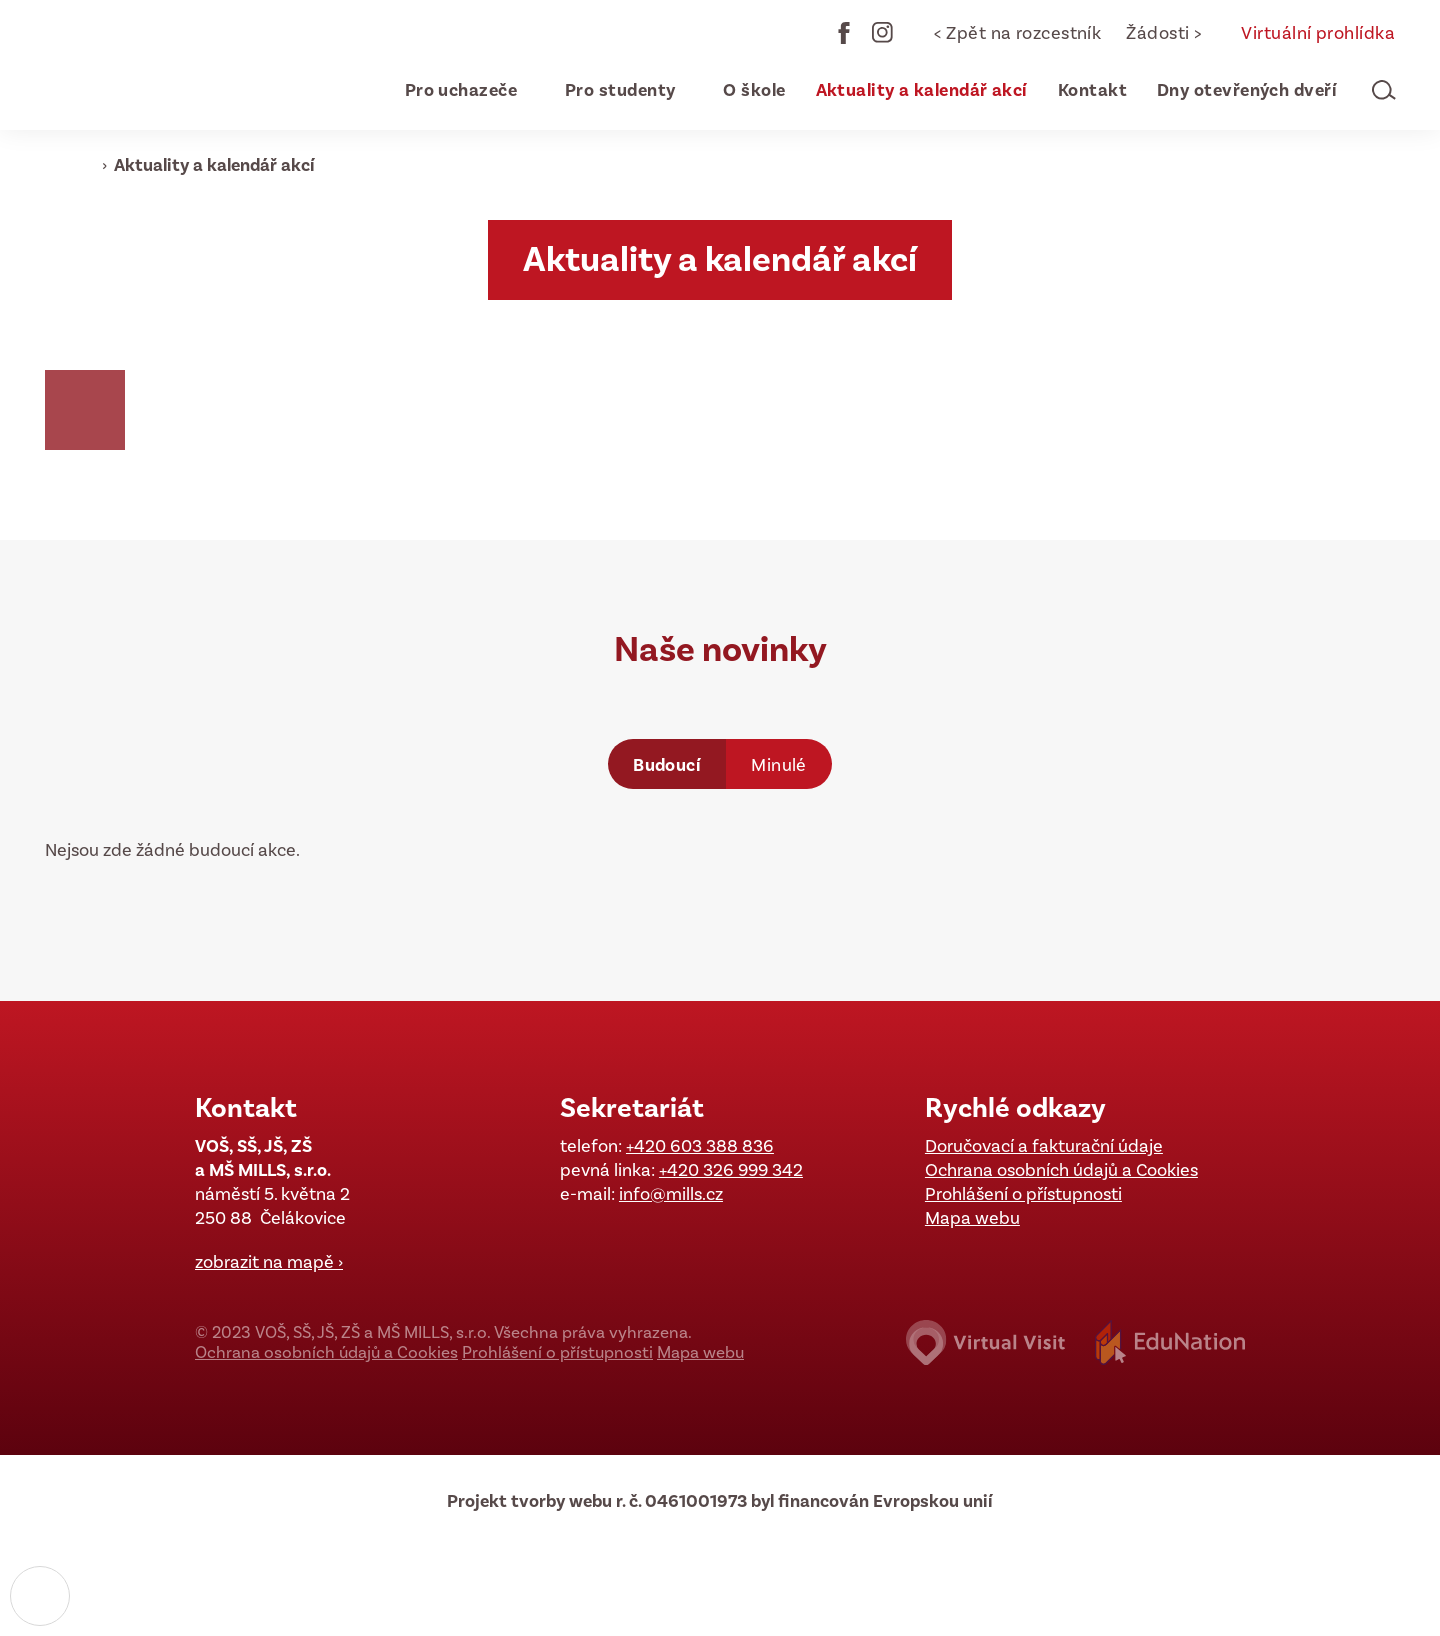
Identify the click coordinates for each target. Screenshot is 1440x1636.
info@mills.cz (671, 1194)
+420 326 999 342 (731, 1170)
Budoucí (667, 765)
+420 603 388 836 (700, 1146)
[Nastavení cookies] (40, 1596)
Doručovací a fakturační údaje (1044, 1146)
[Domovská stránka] (165, 65)
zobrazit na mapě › (269, 1262)
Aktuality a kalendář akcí (214, 165)
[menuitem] (452, 90)
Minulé (779, 765)
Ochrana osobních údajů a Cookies (1061, 1170)
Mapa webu (972, 1218)
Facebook (844, 33)
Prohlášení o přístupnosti (1023, 1194)
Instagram (883, 33)
